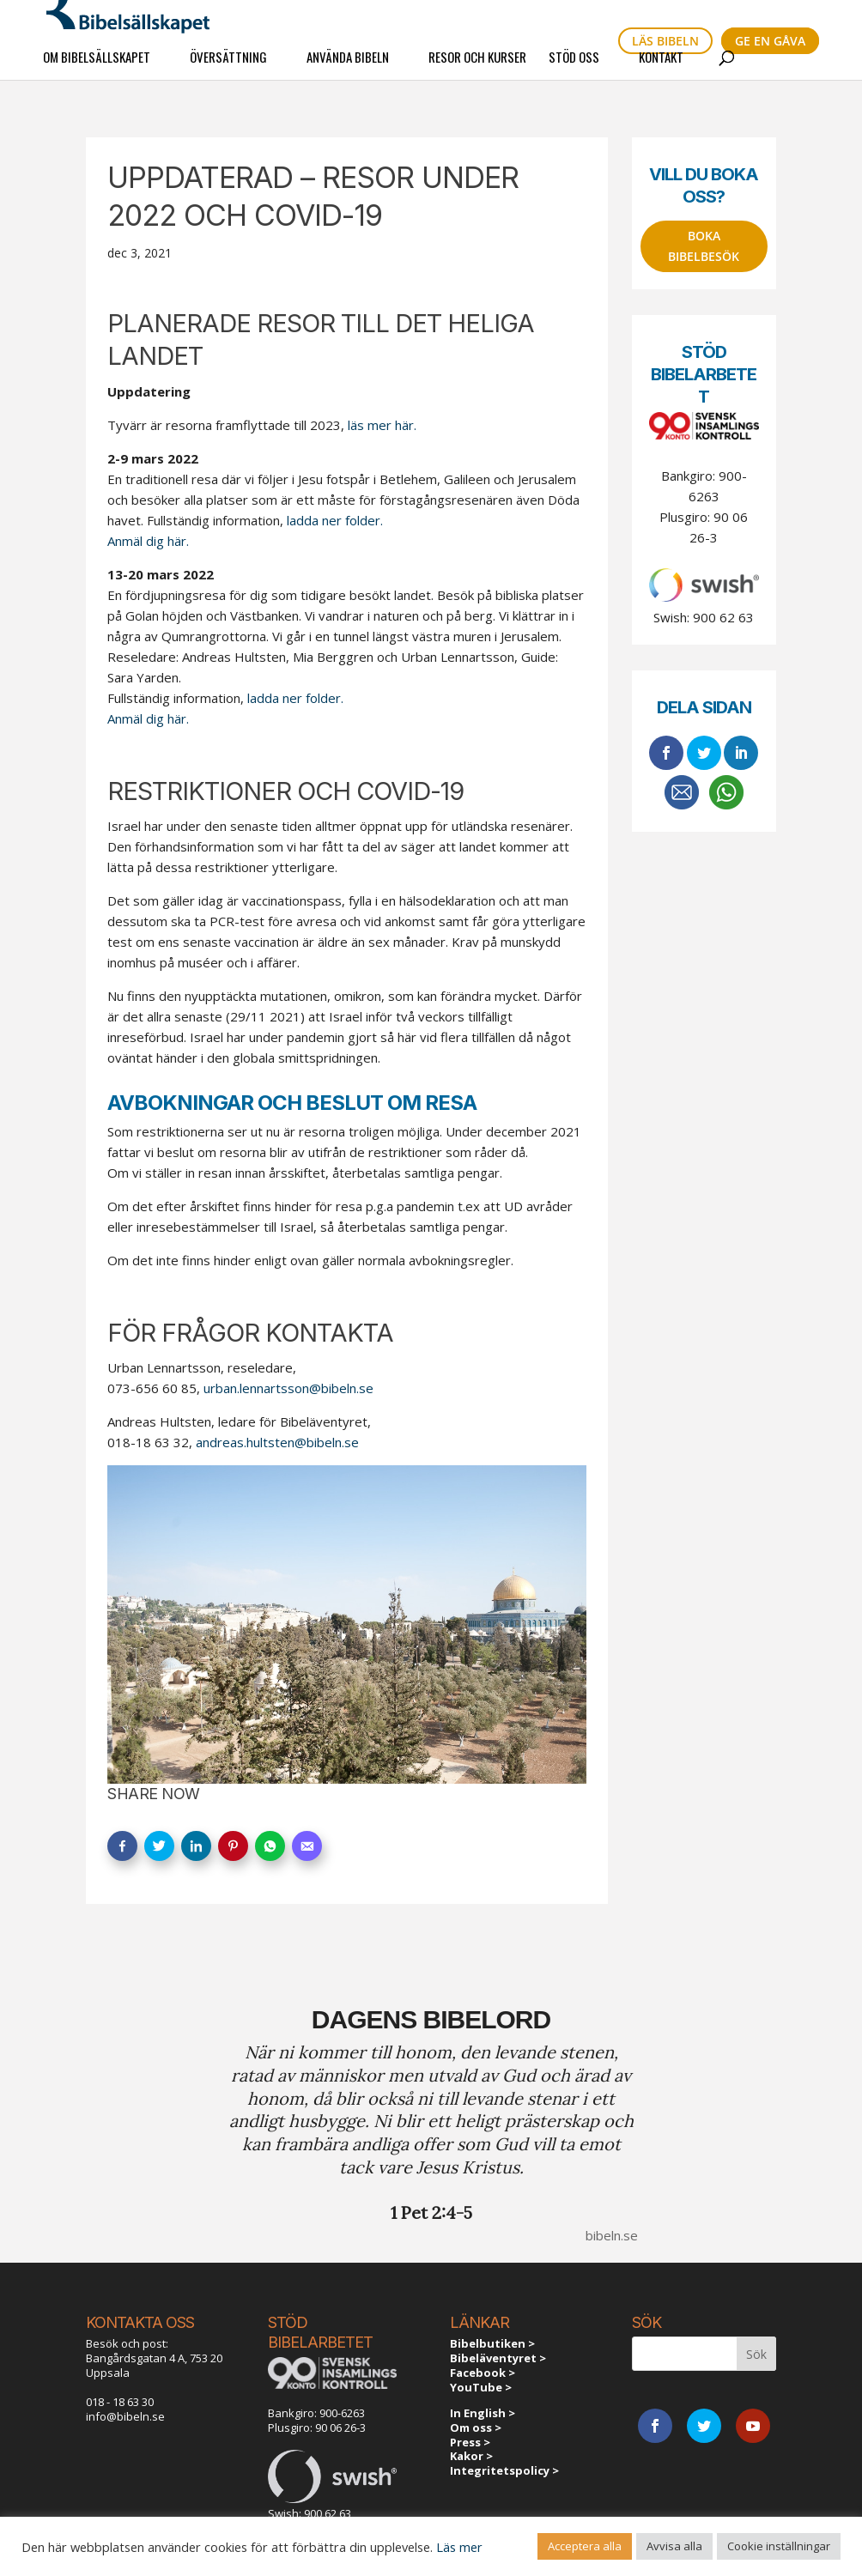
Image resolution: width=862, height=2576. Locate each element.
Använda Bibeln (348, 67)
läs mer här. (382, 424)
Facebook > (482, 2372)
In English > (482, 2413)
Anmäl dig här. (148, 540)
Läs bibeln (665, 41)
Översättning (228, 67)
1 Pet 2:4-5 (431, 2212)
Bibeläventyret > (498, 2358)
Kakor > (471, 2456)
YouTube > (481, 2387)
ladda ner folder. (333, 520)
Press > (470, 2442)
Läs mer (459, 2546)
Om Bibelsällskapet (96, 67)
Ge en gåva (770, 41)
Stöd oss (574, 67)
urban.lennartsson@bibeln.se (288, 1388)
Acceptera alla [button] (585, 2546)
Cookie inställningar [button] (778, 2546)
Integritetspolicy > (504, 2470)
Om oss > (475, 2427)
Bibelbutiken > (492, 2343)
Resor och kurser (477, 67)
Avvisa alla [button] (674, 2546)
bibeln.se (612, 2235)
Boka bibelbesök (703, 245)
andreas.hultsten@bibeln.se (277, 1442)
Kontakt (661, 67)
